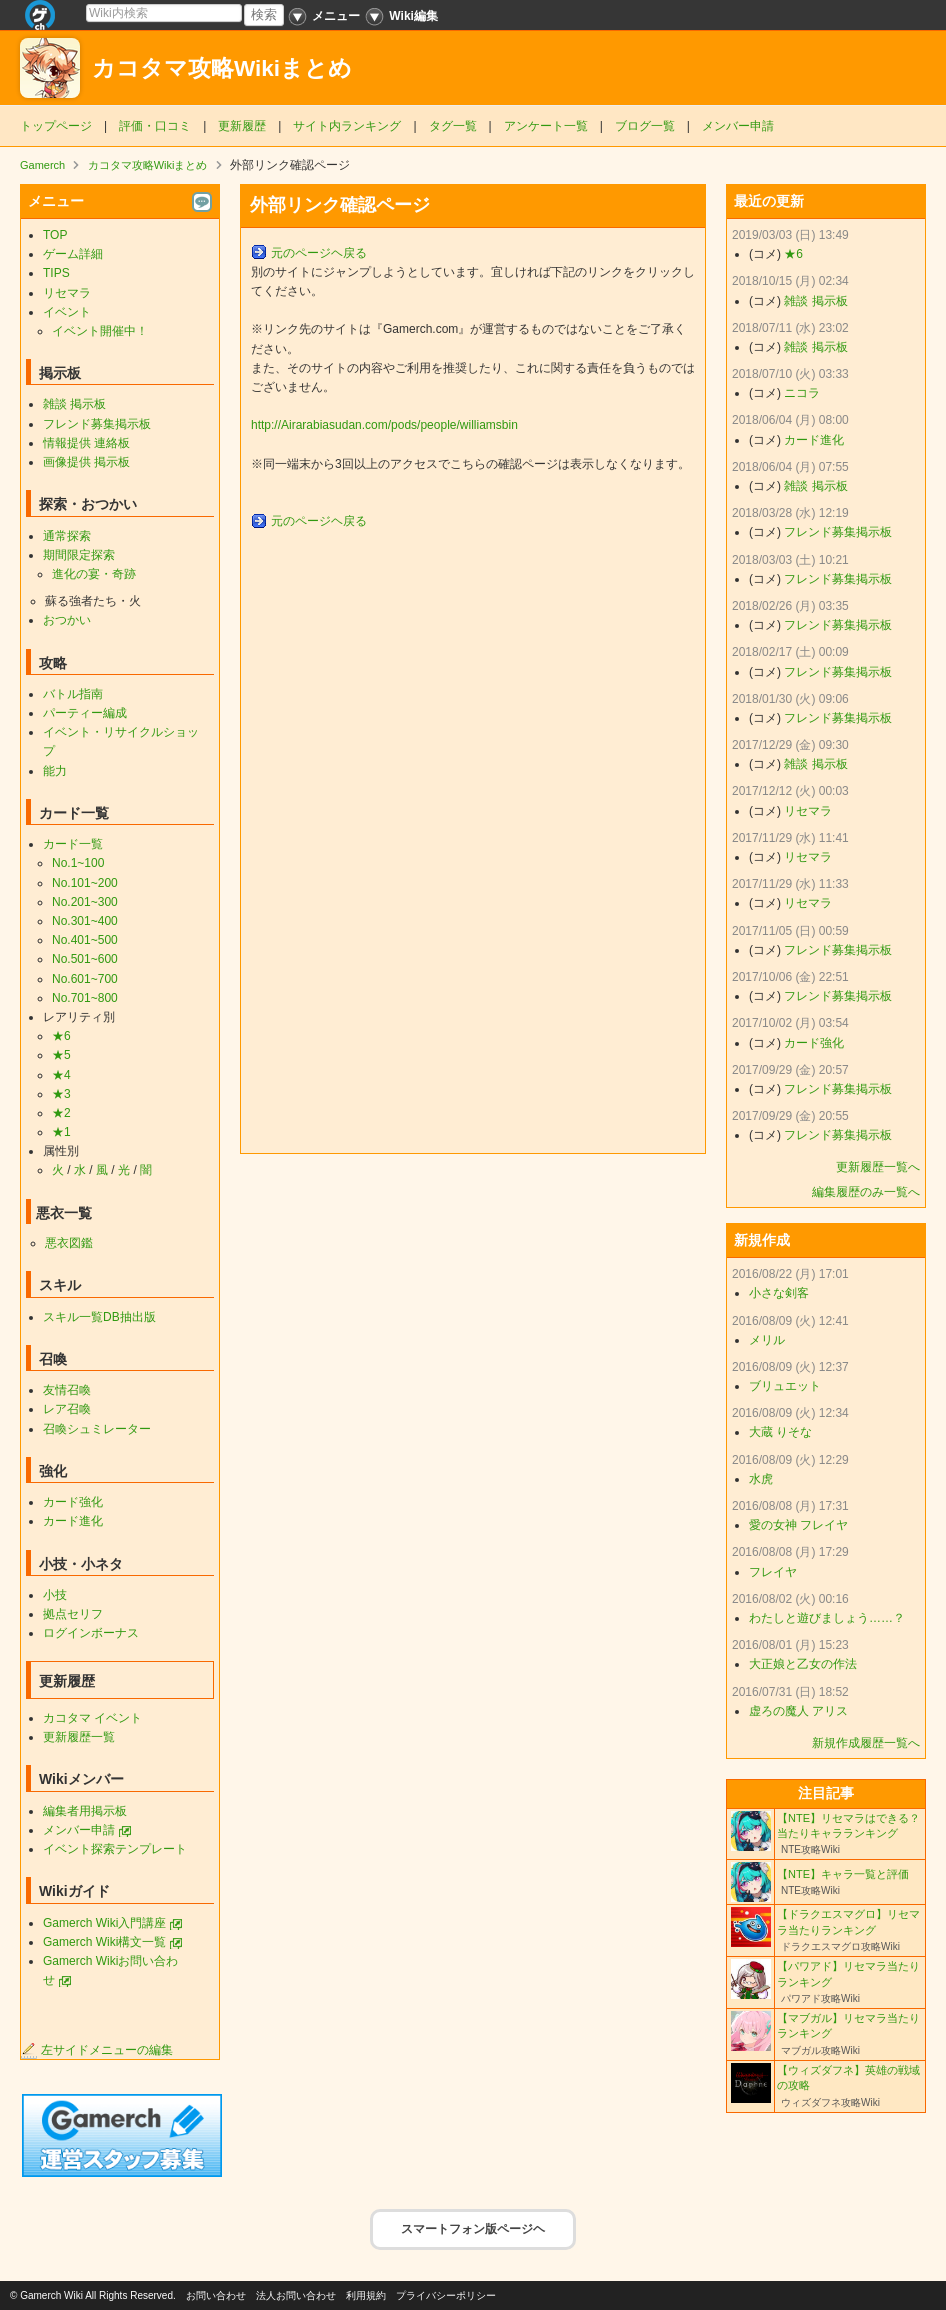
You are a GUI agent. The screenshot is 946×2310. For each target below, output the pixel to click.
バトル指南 (73, 694)
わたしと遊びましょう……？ (827, 1618)
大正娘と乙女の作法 (803, 1664)
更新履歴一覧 (79, 1737)
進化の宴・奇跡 (94, 574)
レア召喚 (67, 1409)
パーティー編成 (85, 713)
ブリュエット (785, 1386)
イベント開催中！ (100, 331)
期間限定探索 (79, 555)
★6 (61, 1036)
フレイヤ (773, 1572)
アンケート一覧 (546, 126)
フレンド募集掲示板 (97, 424)
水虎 (761, 1479)
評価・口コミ (155, 126)
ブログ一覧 (645, 126)
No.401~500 (85, 940)
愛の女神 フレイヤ (798, 1525)
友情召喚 (67, 1390)
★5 (61, 1055)
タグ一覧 (453, 126)
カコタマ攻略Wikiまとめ (222, 68)
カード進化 (73, 1521)
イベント (67, 312)
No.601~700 (85, 979)
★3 (61, 1094)
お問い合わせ (216, 2295)
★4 (61, 1075)
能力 (55, 771)
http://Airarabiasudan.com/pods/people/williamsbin (384, 425)
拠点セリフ (73, 1614)
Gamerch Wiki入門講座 (104, 1923)
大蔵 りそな (780, 1432)
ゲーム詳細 (73, 254)
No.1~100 (78, 863)
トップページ (56, 126)
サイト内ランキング (347, 126)
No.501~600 (85, 959)
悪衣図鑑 (69, 1243)
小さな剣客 (779, 1293)
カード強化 (73, 1502)
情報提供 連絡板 (86, 443)
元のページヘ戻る (319, 253)
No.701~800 (85, 998)
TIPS (56, 273)
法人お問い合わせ (296, 2295)
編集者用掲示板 (85, 1811)
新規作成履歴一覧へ (866, 1743)
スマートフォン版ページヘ (473, 2229)
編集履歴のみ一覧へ (866, 1192)
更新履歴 (242, 126)
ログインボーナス (91, 1633)
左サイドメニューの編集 (97, 2050)
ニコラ (802, 393)
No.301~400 (85, 921)
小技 (55, 1595)
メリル (767, 1340)
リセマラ (67, 293)
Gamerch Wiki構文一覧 (104, 1942)
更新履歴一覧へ (878, 1167)
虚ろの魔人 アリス (798, 1711)
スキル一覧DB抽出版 (99, 1317)
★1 (61, 1132)
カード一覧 (73, 844)
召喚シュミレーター (97, 1429)
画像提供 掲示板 (86, 462)
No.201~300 (85, 902)
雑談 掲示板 (74, 404)
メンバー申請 (738, 126)
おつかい (67, 620)
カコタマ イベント (92, 1718)
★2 (61, 1113)
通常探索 (67, 536)
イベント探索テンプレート (115, 1849)
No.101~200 (85, 883)
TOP (55, 235)
